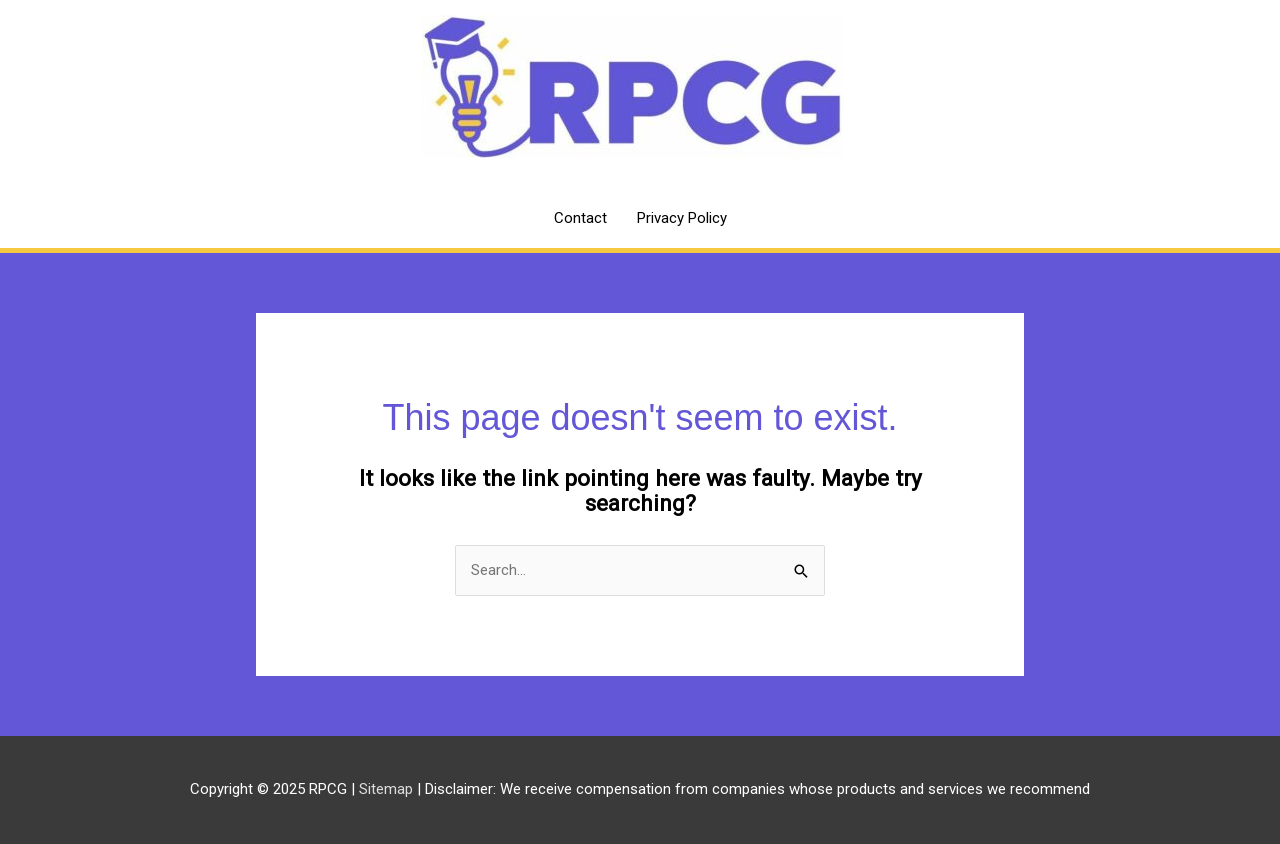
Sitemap (388, 789)
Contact (580, 218)
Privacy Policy (682, 218)
